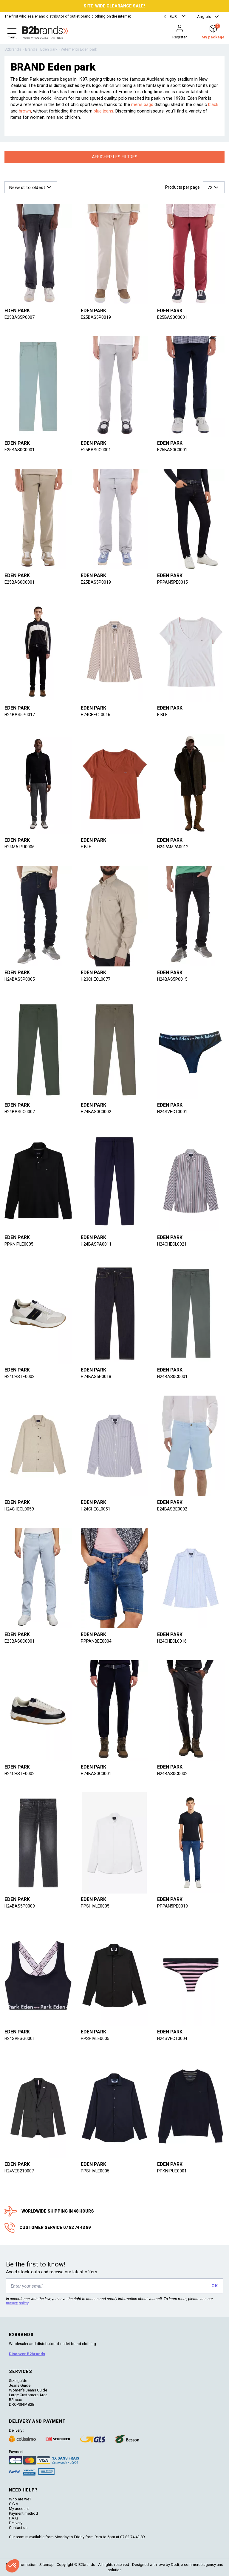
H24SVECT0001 (172, 1111)
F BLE (162, 714)
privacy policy (17, 2303)
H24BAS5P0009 (19, 1906)
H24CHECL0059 (19, 1509)
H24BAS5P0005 (19, 979)
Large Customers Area (28, 2395)
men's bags (142, 104)
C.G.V (13, 2504)
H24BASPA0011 (96, 1244)
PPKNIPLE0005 (19, 1244)
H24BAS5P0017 (19, 714)
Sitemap (46, 2564)
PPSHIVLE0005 (95, 1906)
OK (214, 2285)
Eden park (17, 310)
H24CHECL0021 (172, 1244)
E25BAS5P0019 (96, 317)
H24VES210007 (19, 2171)
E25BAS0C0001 (172, 317)
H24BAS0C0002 (19, 1111)
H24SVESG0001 (19, 2038)
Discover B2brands (27, 2354)
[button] (176, 17)
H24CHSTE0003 (19, 1376)
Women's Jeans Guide (28, 2390)
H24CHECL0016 (96, 714)
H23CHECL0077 (96, 979)
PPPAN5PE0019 (172, 1906)
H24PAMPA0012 (173, 846)
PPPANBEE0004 (96, 1641)
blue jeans (103, 111)
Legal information (21, 2564)
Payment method (23, 2513)
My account (19, 2508)
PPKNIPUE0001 (172, 2171)
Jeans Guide (19, 2385)
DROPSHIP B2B (22, 2404)
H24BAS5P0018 (96, 1376)
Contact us (18, 2527)
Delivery (15, 2523)
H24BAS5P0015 (172, 979)
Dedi (175, 2564)
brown (25, 111)
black (213, 104)
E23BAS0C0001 (19, 1641)
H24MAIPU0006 (19, 846)
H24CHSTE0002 (19, 1773)
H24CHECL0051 (96, 1509)
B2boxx (15, 2399)
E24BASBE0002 (172, 1509)
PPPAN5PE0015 (172, 582)
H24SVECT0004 (172, 2038)
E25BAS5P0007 (19, 317)
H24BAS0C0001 (172, 1376)
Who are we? (20, 2499)
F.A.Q (13, 2518)
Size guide (18, 2380)
